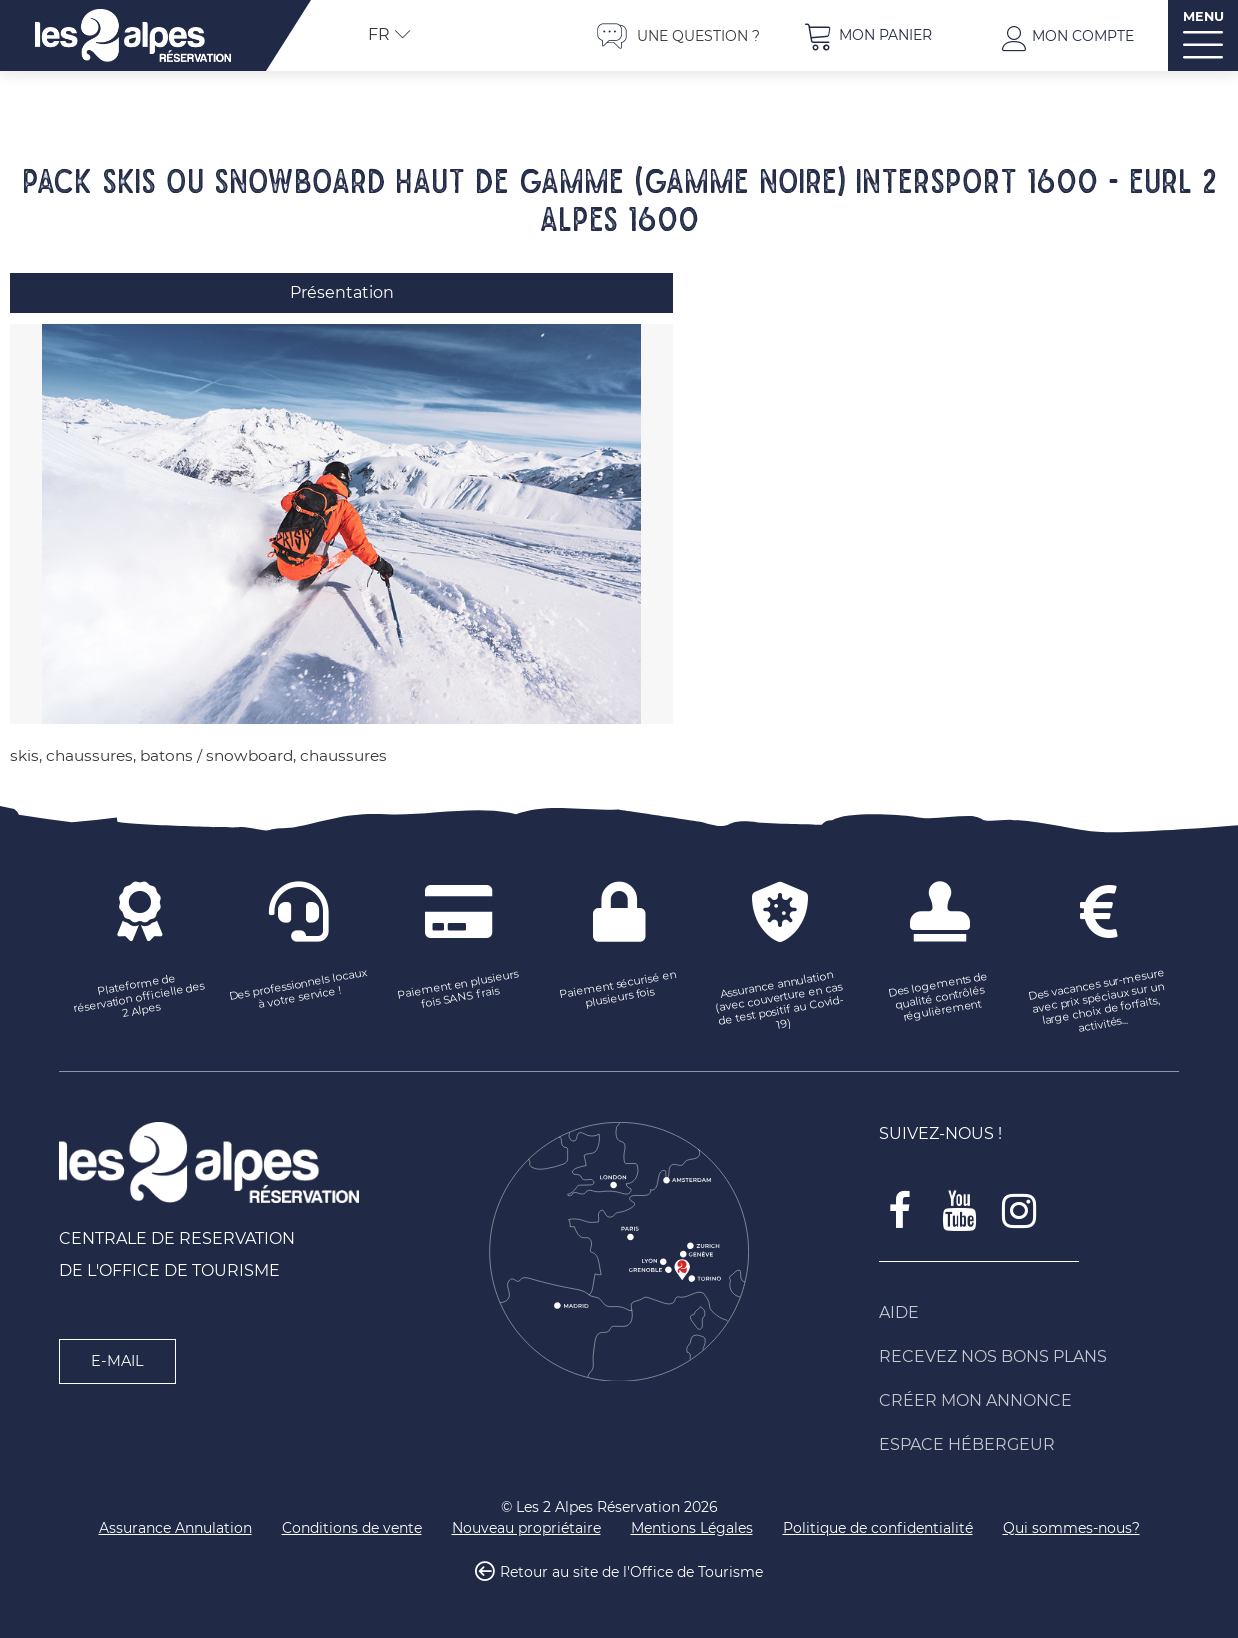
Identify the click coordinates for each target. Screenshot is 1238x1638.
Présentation (342, 292)
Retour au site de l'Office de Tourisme (631, 1572)
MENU (1203, 16)
